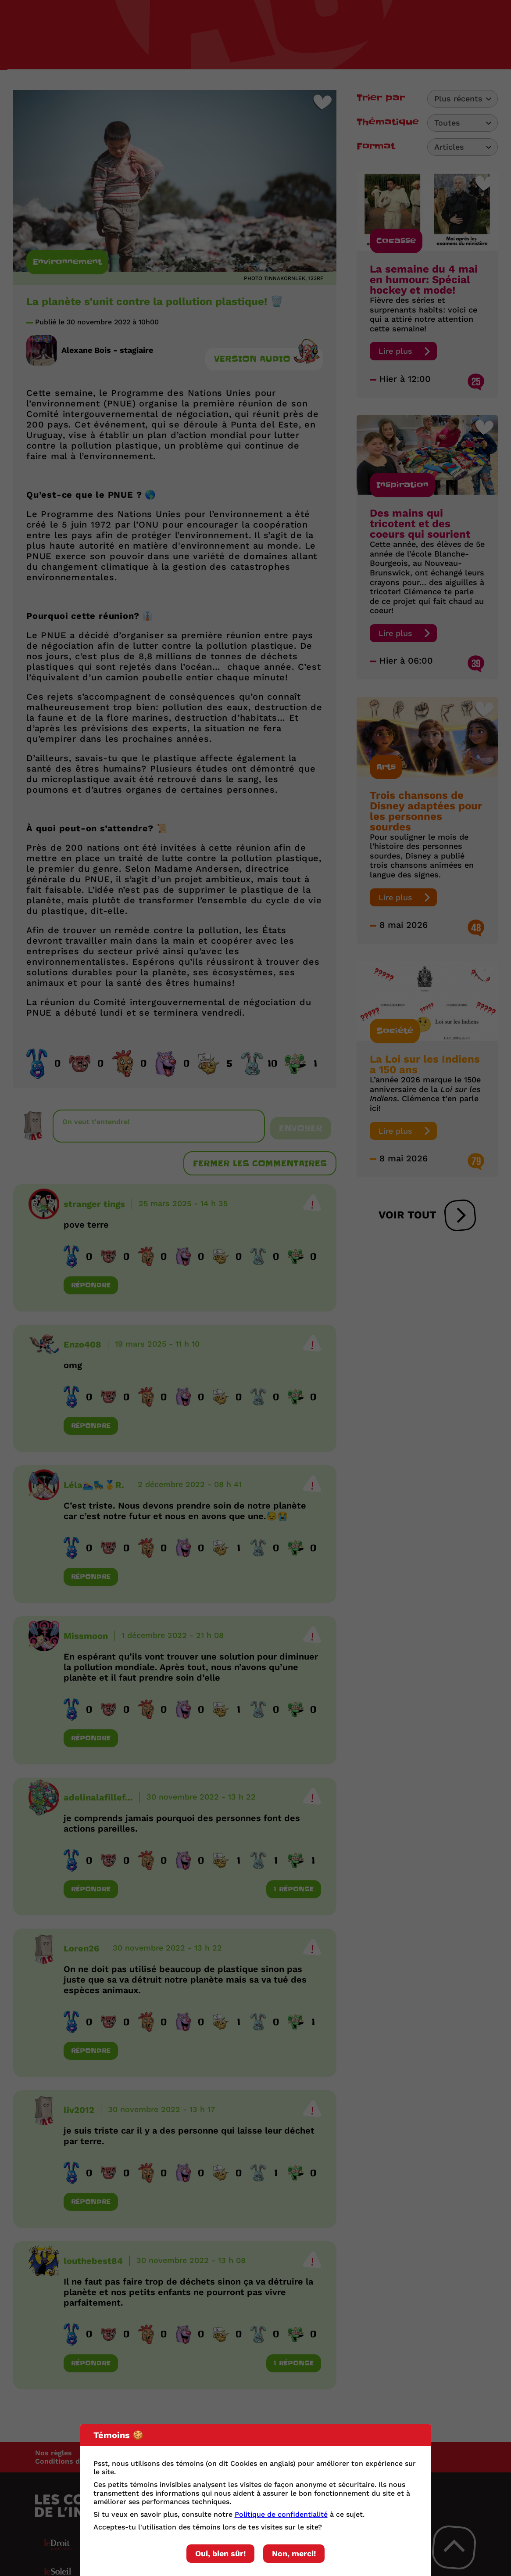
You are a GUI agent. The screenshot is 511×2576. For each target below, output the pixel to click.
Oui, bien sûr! (220, 2553)
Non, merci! (294, 2553)
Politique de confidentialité (281, 2514)
